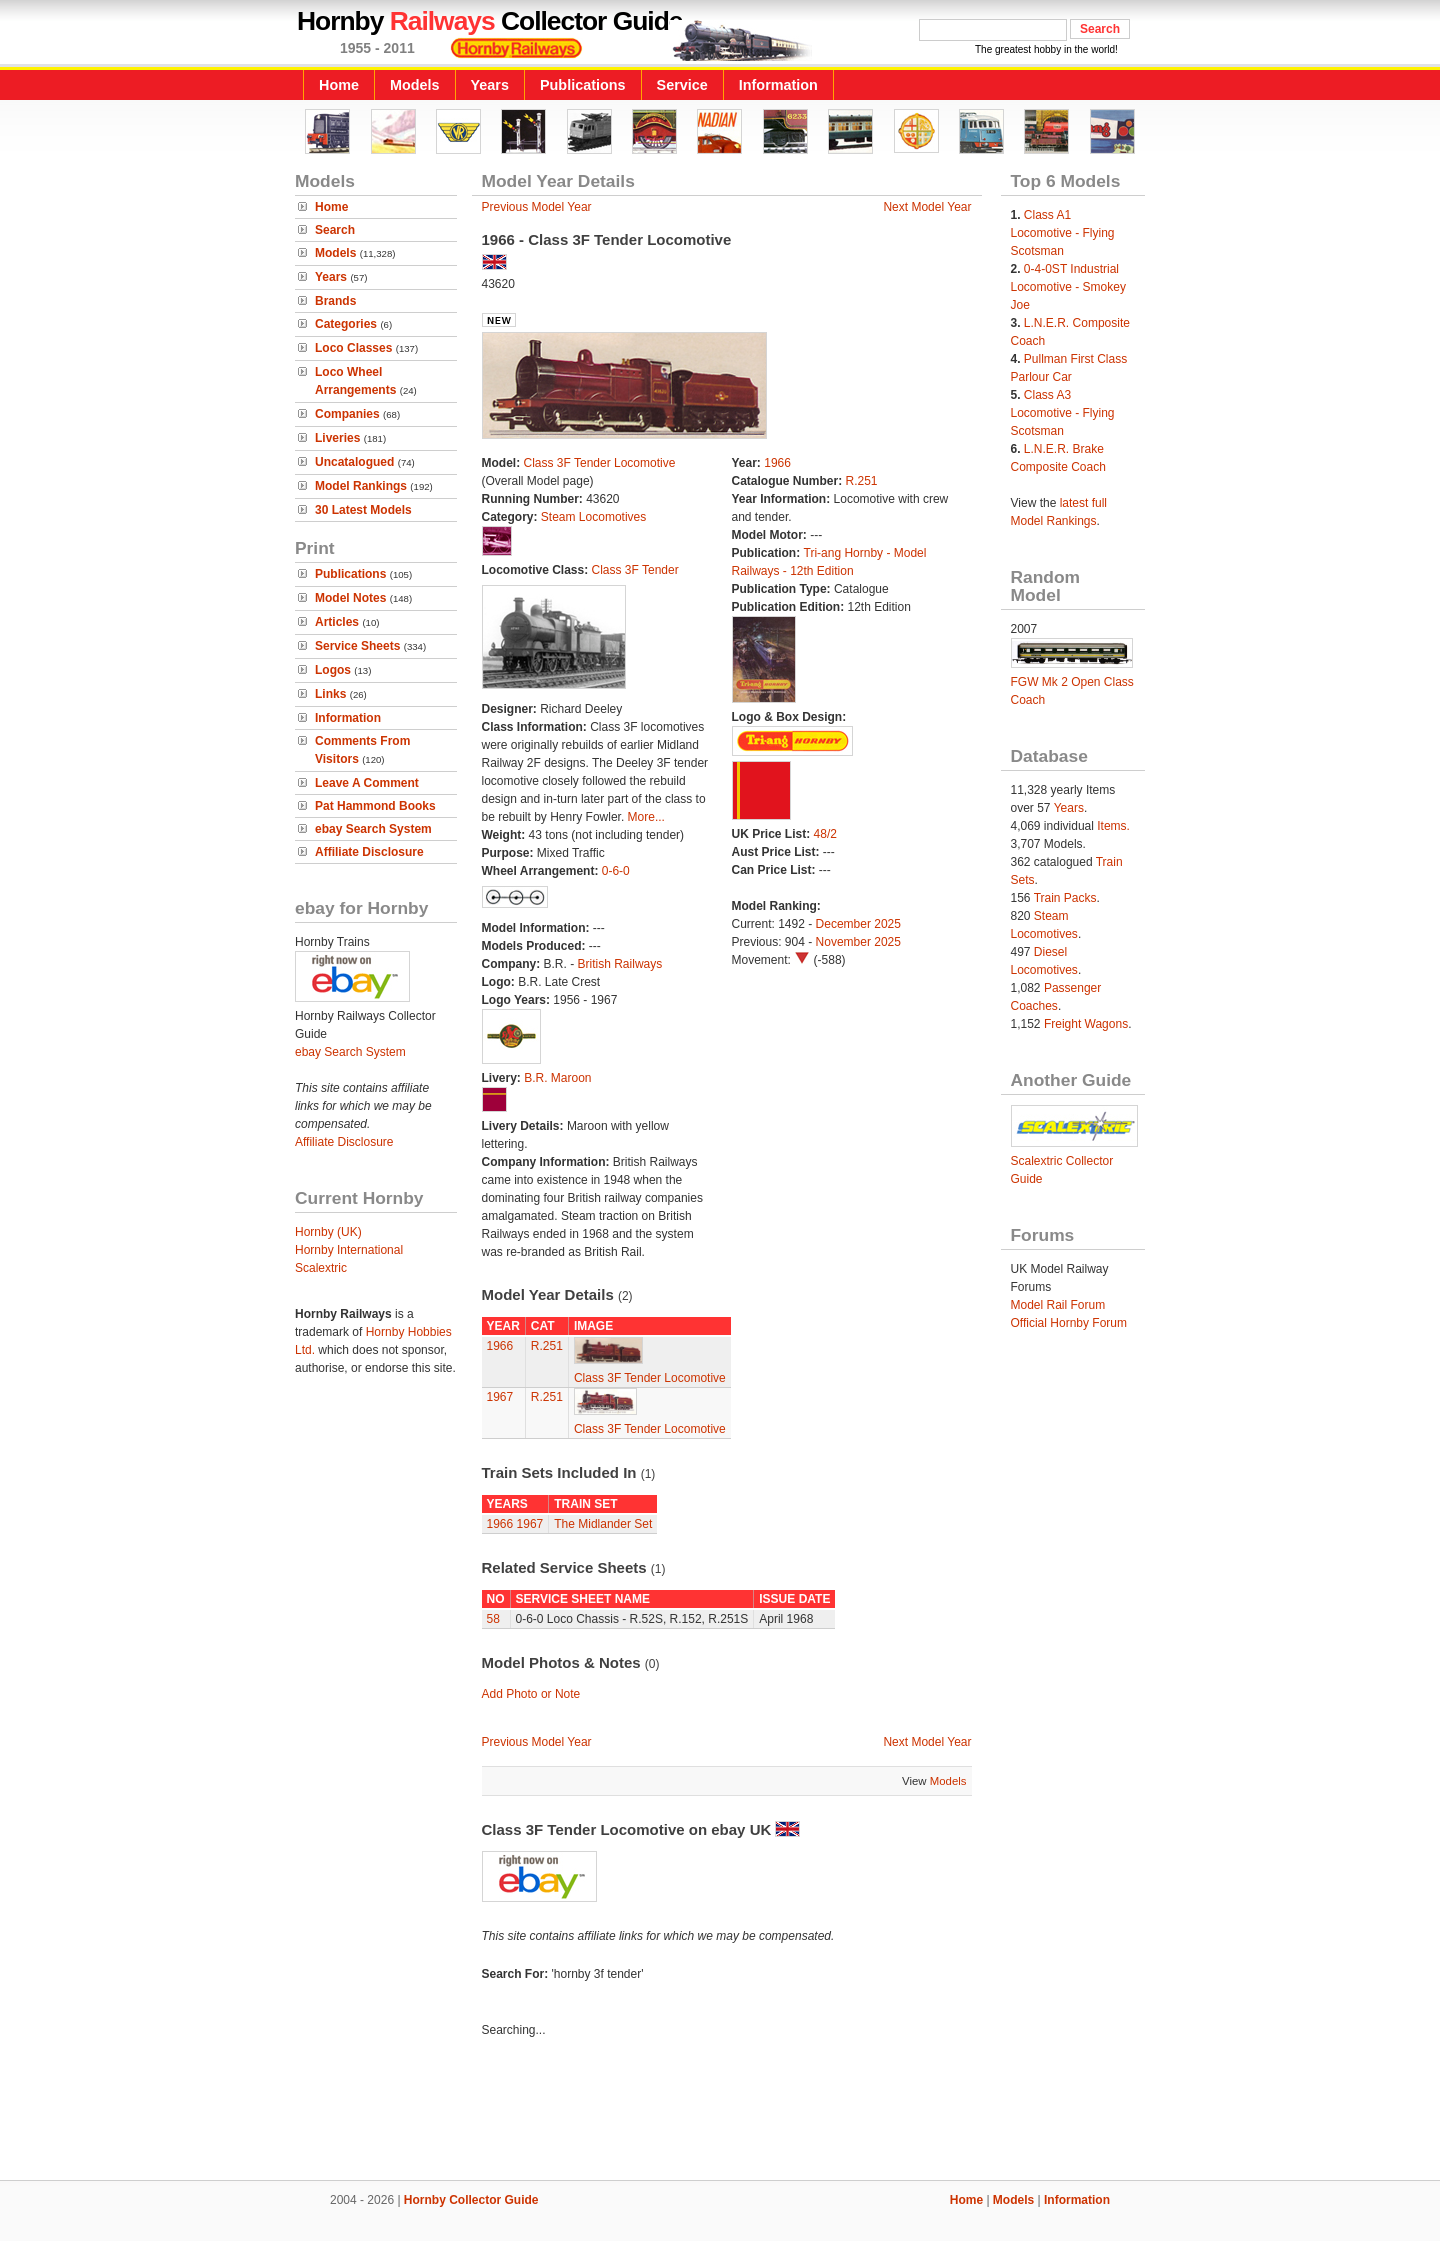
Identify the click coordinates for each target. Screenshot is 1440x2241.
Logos (333, 670)
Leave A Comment (367, 783)
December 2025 (858, 924)
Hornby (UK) (328, 1232)
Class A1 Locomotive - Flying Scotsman (1063, 233)
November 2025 (858, 942)
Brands (335, 301)
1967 (500, 1397)
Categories (346, 324)
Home (339, 85)
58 (493, 1619)
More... (646, 817)
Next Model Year (927, 207)
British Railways (620, 964)
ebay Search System (373, 829)
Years (490, 85)
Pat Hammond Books (375, 806)
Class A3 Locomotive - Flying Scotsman (1063, 413)
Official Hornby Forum (1069, 1323)
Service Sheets (357, 646)
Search (335, 230)
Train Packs (1065, 898)
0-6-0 (616, 871)
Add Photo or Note (531, 1694)
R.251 (862, 481)
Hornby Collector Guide (471, 2200)
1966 (777, 463)
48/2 (825, 834)
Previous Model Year (537, 207)
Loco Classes (353, 348)
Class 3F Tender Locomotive (600, 463)
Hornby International (349, 1250)
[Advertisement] (720, 2112)
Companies (347, 414)
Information (778, 85)
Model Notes (350, 598)
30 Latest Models (363, 510)
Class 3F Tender (635, 570)
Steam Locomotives (593, 517)
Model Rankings (361, 486)
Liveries (337, 438)
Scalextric (321, 1268)
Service (682, 85)
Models (415, 85)
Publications (583, 85)
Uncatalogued (354, 462)
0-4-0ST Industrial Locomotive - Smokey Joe (1068, 287)
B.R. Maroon (557, 1078)
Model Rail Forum (1058, 1305)
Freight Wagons (1086, 1024)
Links (330, 694)
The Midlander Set (603, 1524)
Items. (1113, 826)
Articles (337, 622)
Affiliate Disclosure (369, 852)
